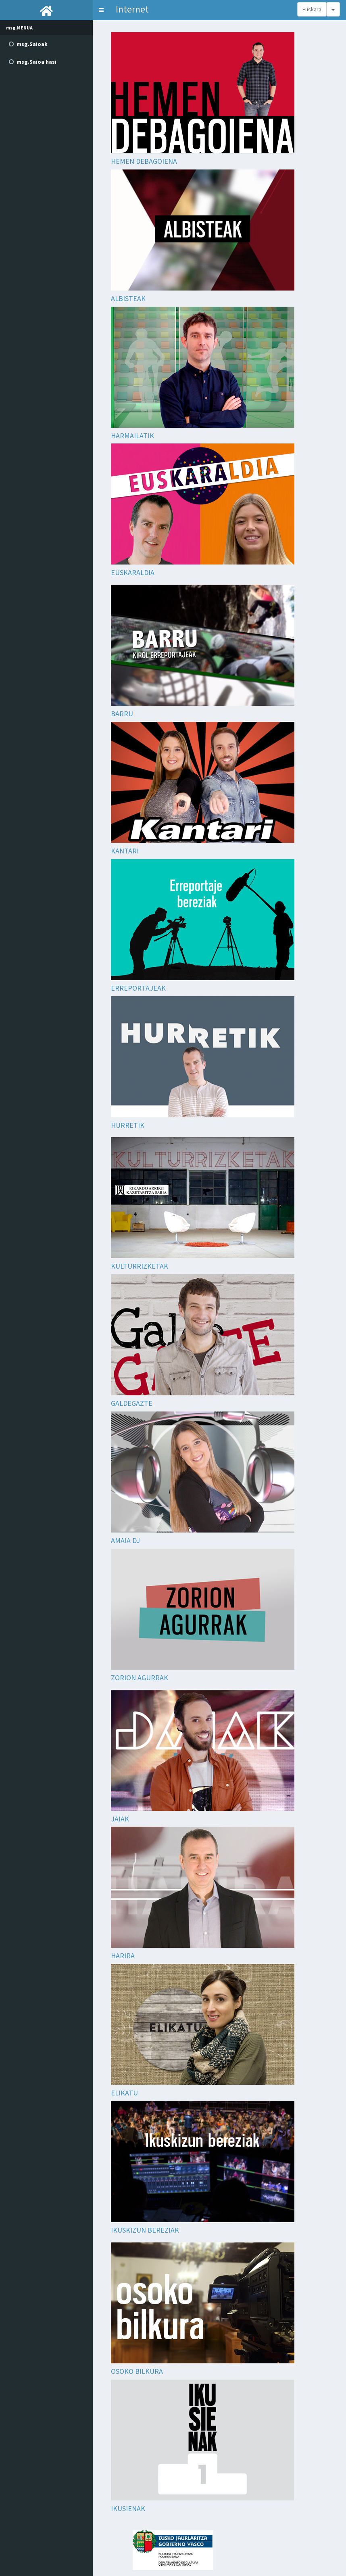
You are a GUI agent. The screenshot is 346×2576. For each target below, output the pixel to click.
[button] (101, 10)
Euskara (311, 9)
